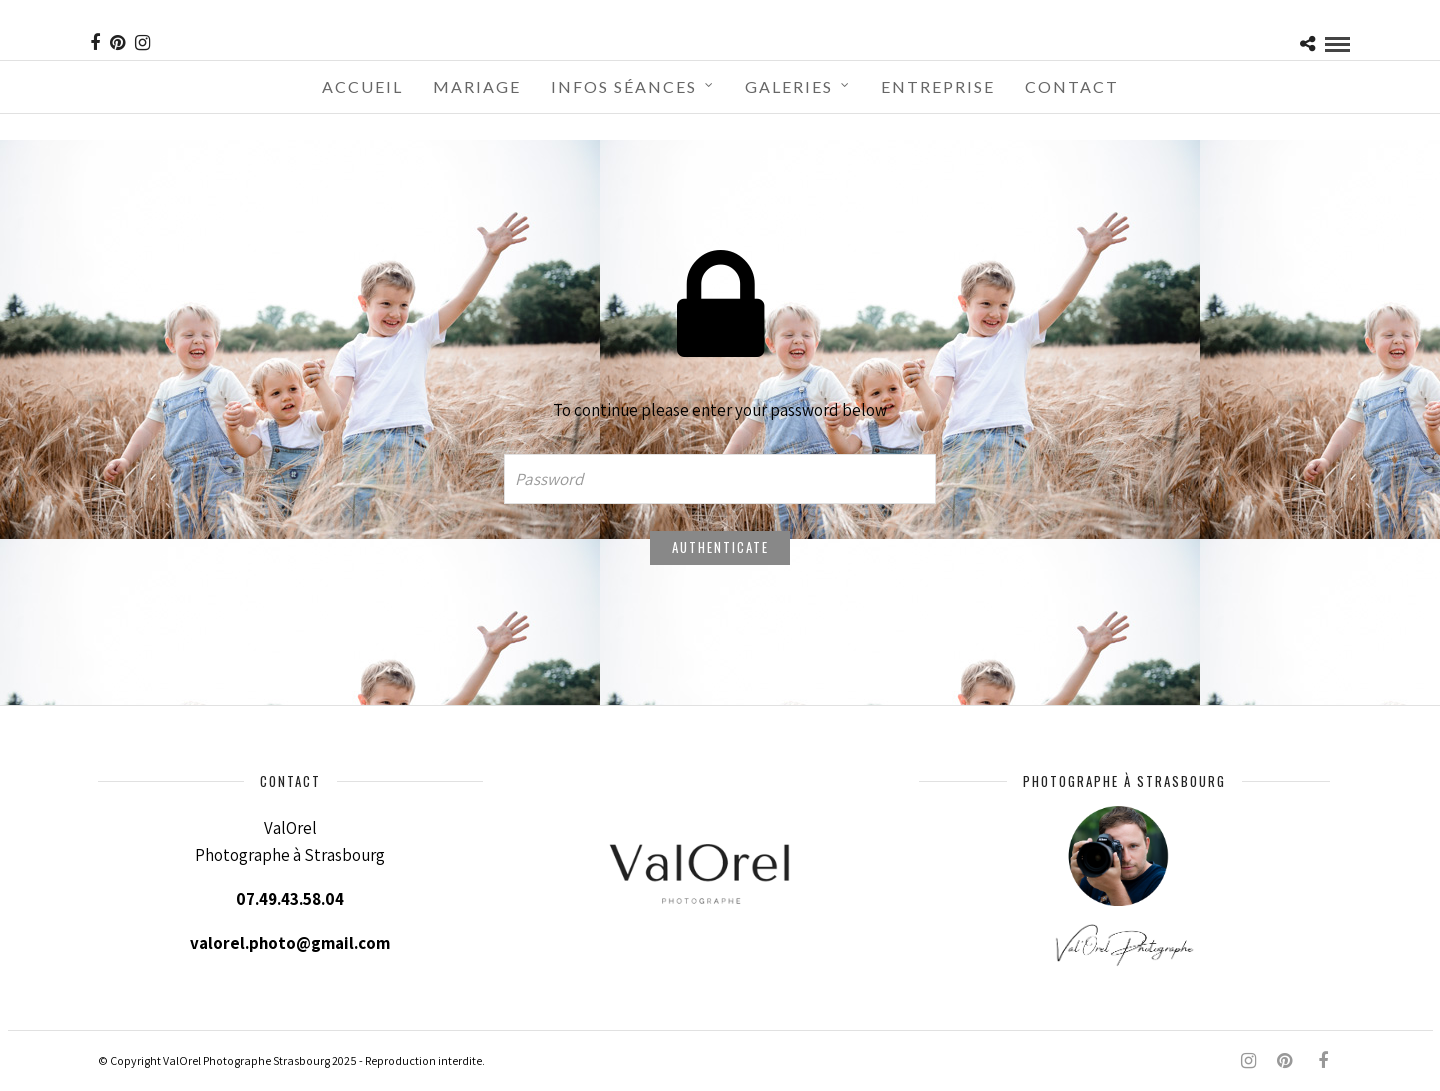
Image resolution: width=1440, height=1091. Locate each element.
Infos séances (624, 86)
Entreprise (938, 86)
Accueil (362, 86)
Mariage (477, 86)
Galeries (789, 86)
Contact (1072, 86)
